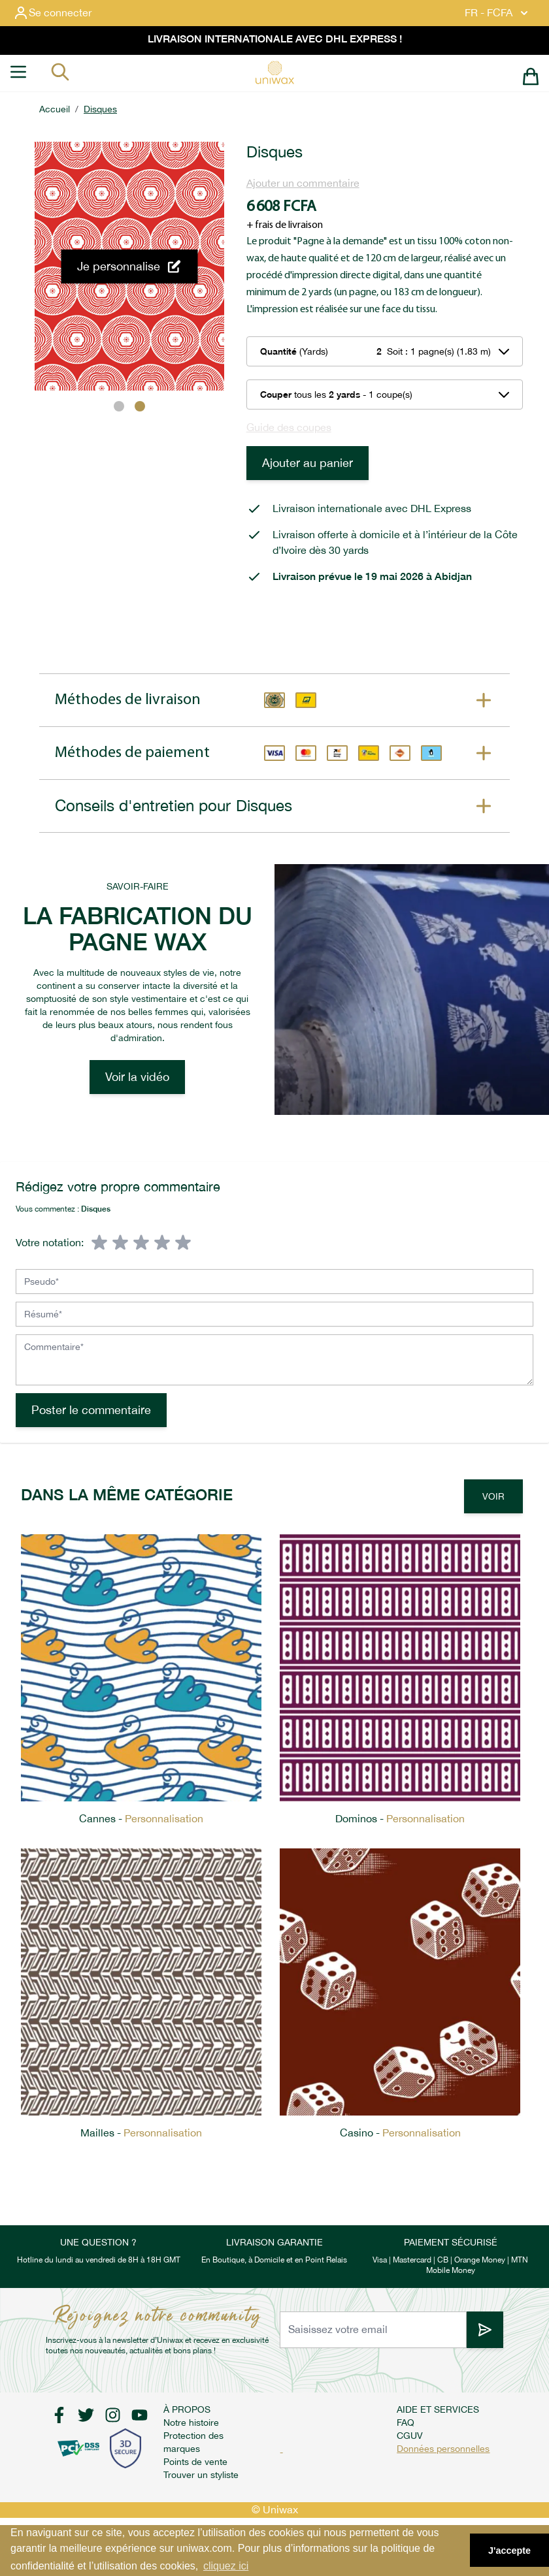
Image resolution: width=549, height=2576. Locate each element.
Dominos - (400, 1818)
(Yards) (294, 351)
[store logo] (274, 72)
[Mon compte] (63, 13)
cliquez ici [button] (225, 2565)
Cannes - (141, 1818)
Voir (493, 1496)
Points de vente (195, 2461)
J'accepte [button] (509, 2550)
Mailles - (141, 2133)
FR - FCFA (498, 13)
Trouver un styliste (201, 2475)
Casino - (400, 2133)
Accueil (54, 109)
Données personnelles (443, 2448)
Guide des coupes (288, 427)
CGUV (410, 2435)
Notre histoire (191, 2422)
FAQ (405, 2422)
